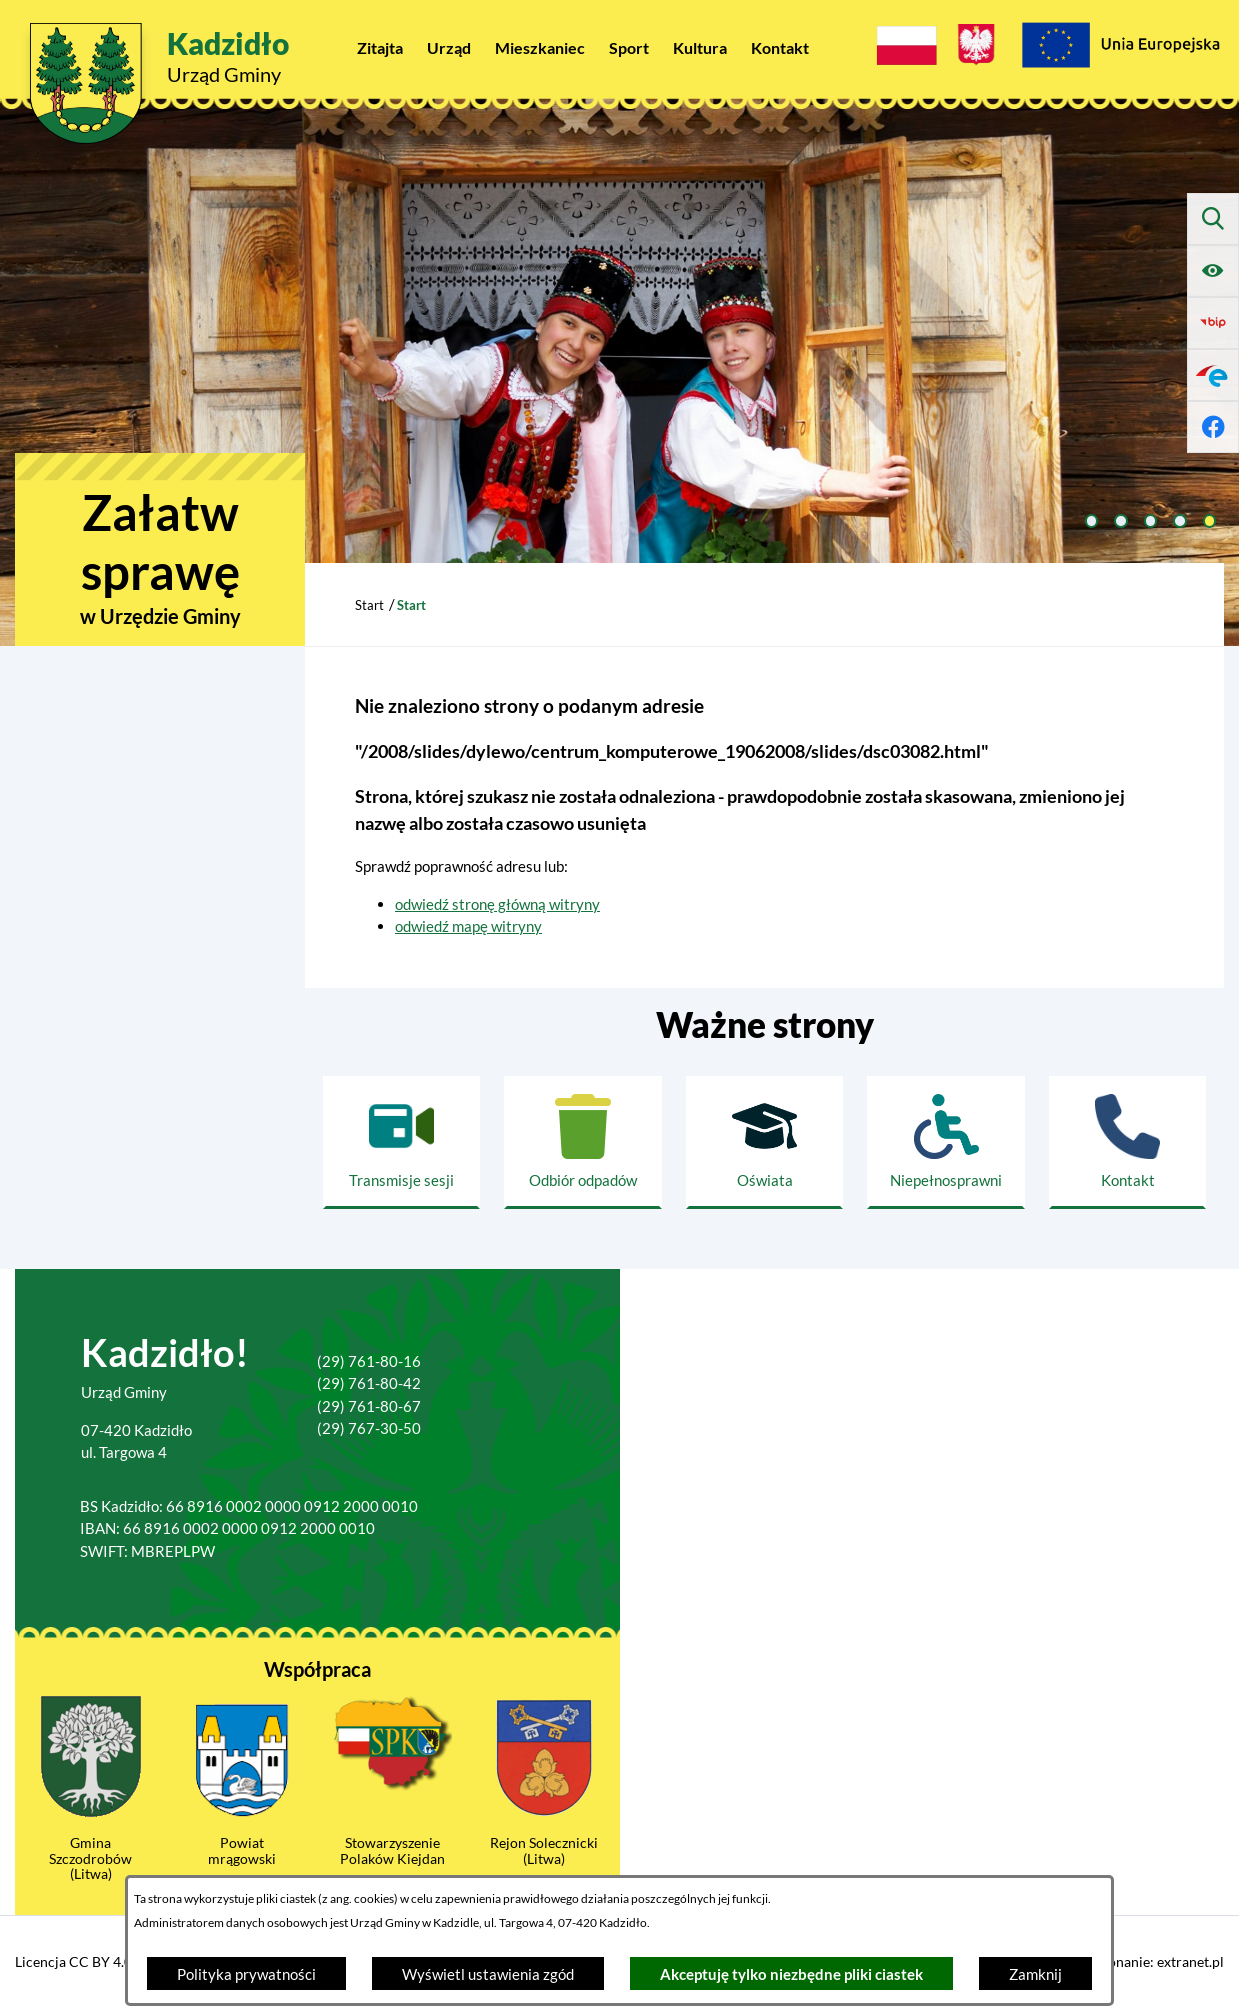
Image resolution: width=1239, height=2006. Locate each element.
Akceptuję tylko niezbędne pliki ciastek (791, 1974)
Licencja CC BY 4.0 (73, 1961)
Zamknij (1035, 1974)
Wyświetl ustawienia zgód (488, 1974)
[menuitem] (380, 47)
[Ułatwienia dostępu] (1213, 271)
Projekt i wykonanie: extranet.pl (1125, 1961)
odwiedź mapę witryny (468, 926)
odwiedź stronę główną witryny (497, 904)
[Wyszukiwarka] (1213, 219)
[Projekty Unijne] (1120, 48)
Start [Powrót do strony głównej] (369, 605)
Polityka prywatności (246, 1974)
